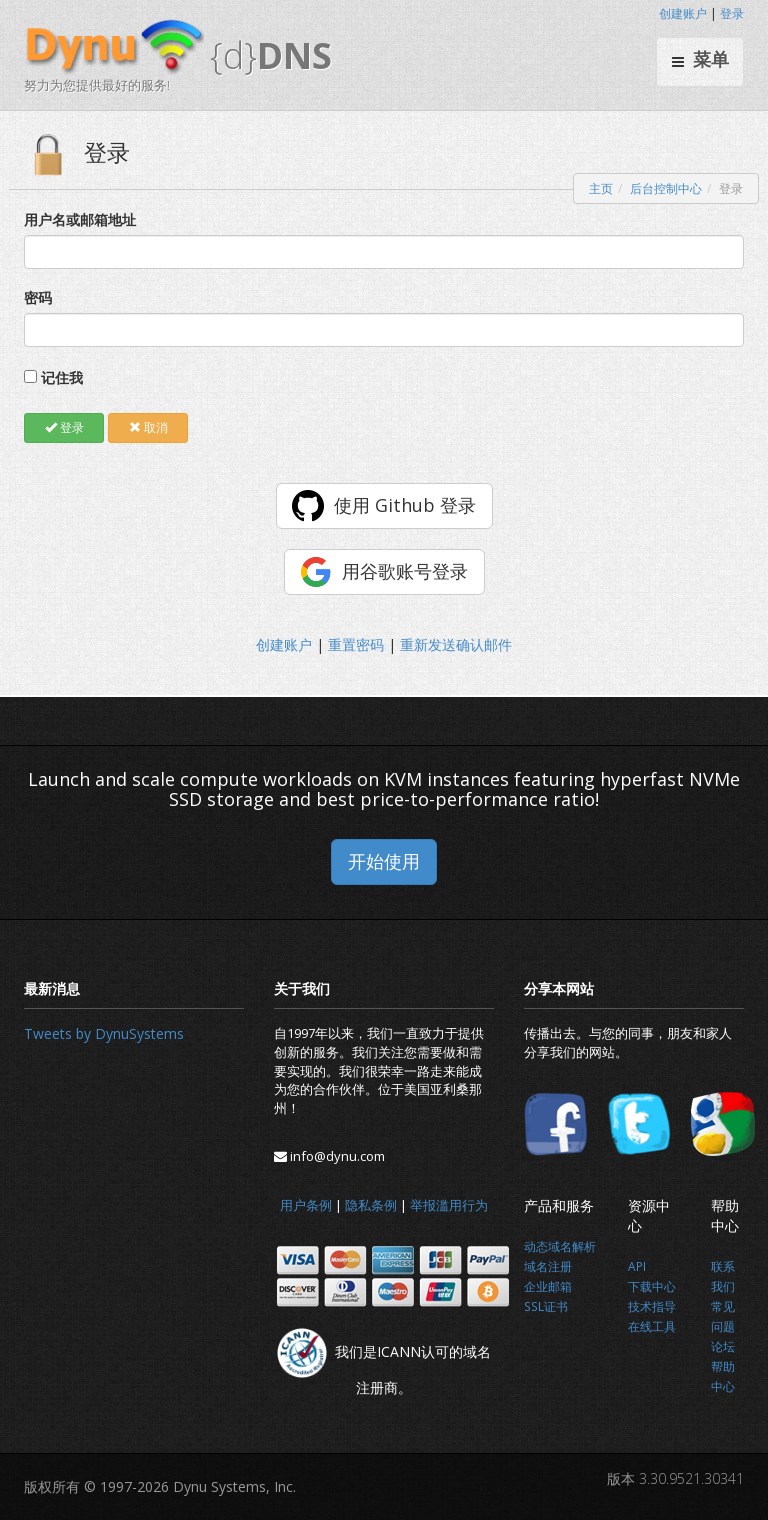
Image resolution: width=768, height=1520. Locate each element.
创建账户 (683, 13)
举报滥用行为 (449, 1205)
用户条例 (306, 1205)
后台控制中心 (666, 188)
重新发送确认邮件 (456, 644)
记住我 (62, 377)
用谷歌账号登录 (405, 571)
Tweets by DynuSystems (104, 1033)
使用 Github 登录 (405, 505)
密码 (38, 297)
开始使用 (384, 861)
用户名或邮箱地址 (80, 219)
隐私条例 (371, 1205)
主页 (601, 188)
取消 (148, 427)
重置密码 (356, 644)
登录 (732, 13)
